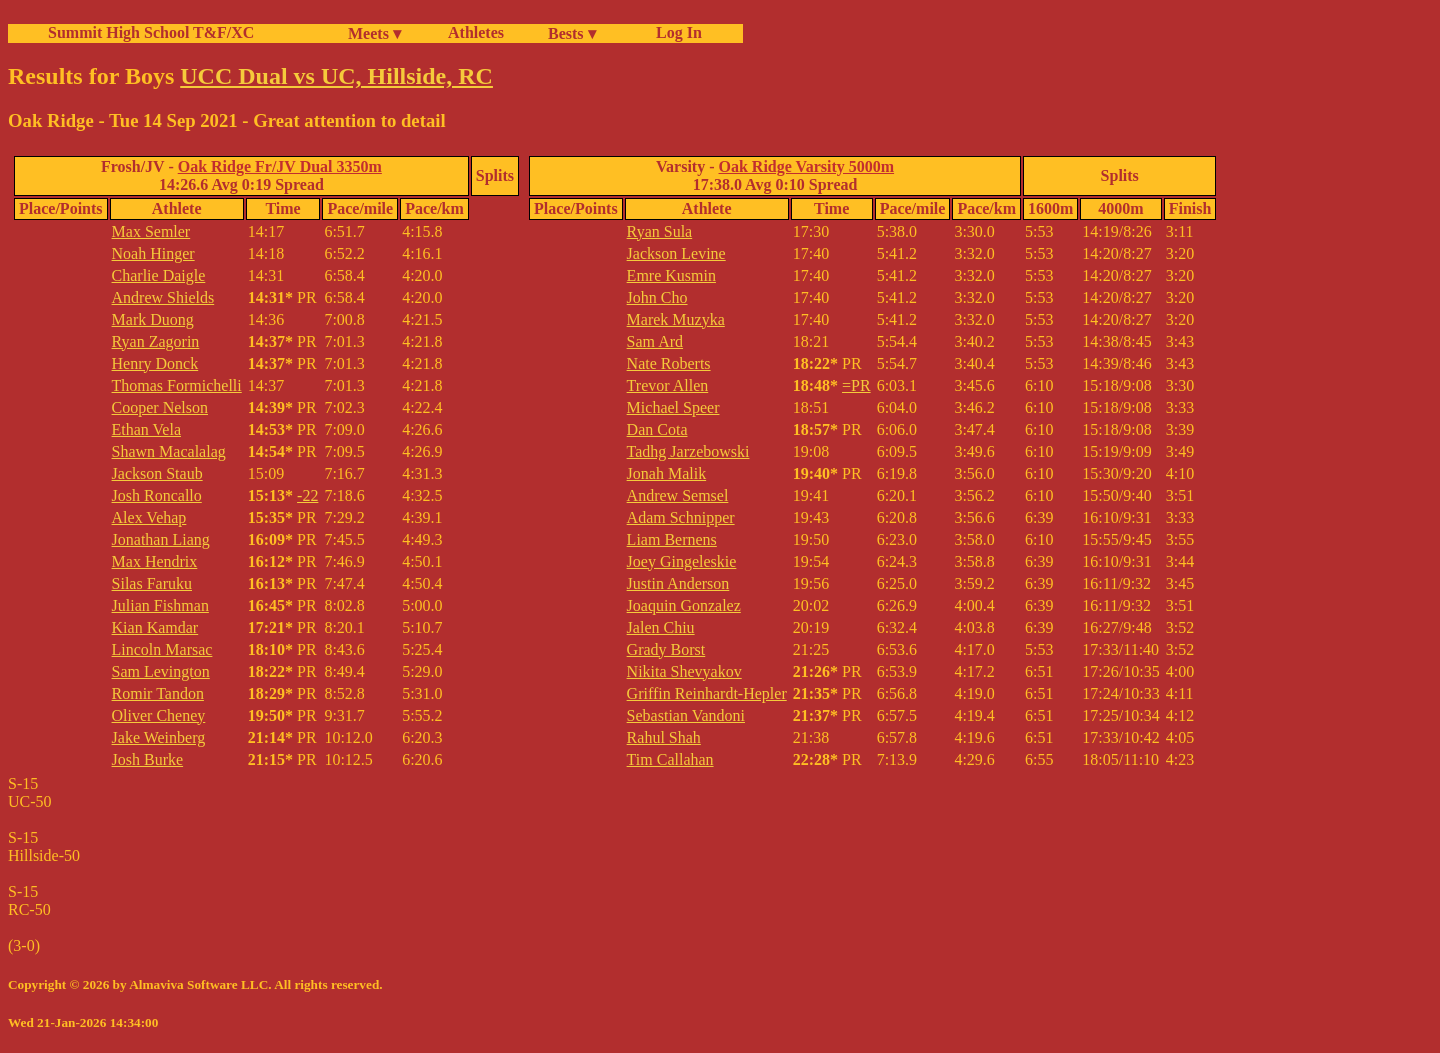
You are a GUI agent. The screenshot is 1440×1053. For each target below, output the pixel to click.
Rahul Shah (664, 737)
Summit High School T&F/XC (151, 32)
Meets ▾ (374, 33)
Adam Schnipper (681, 517)
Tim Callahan (670, 759)
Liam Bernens (672, 539)
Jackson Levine (676, 253)
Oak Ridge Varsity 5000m (807, 166)
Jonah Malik (667, 473)
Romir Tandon (158, 693)
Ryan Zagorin (156, 341)
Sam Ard (655, 341)
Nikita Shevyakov (684, 671)
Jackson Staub (157, 473)
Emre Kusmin (671, 275)
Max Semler (151, 231)
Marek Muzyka (676, 319)
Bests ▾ (572, 33)
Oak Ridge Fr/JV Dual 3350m (280, 166)
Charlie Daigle (159, 275)
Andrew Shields (163, 297)
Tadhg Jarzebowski (688, 451)
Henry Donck (155, 363)
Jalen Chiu (661, 627)
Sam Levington (161, 671)
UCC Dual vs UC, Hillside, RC (336, 76)
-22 (307, 495)
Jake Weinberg (159, 737)
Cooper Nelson (160, 407)
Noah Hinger (153, 253)
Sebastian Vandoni (686, 715)
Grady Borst (666, 649)
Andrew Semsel (678, 495)
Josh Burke (148, 759)
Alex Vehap (149, 517)
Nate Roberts (669, 363)
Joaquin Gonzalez (684, 605)
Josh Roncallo (157, 495)
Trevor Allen (668, 385)
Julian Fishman (160, 605)
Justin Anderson (678, 583)
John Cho (657, 297)
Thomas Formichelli (177, 385)
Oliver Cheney (159, 715)
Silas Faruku (152, 583)
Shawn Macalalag (169, 451)
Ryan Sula (660, 231)
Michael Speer (673, 407)
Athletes (476, 32)
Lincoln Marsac (162, 649)
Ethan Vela (146, 429)
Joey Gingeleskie (682, 561)
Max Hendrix (155, 561)
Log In (675, 32)
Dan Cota (657, 429)
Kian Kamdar (155, 627)
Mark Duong (153, 319)
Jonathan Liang (161, 539)
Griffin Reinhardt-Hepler (707, 693)
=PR (856, 385)
